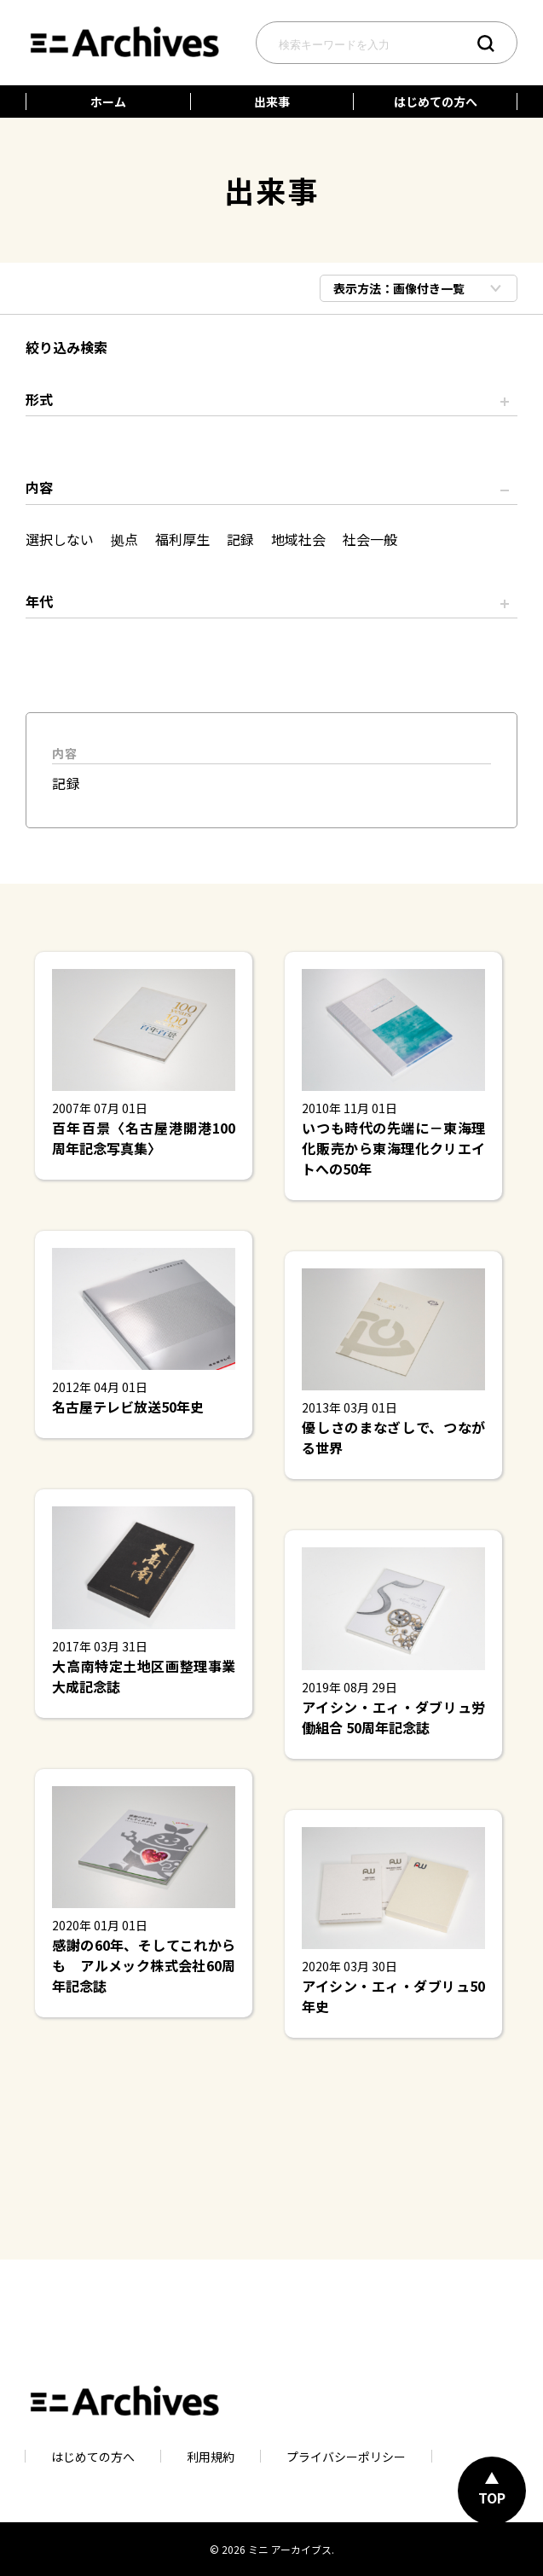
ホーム (108, 101)
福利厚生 (182, 539)
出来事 (272, 101)
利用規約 (210, 2456)
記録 (240, 539)
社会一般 (370, 539)
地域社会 (298, 539)
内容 (39, 487)
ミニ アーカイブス (290, 2549)
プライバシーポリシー (346, 2456)
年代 (39, 601)
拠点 (124, 539)
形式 (39, 399)
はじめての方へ (435, 101)
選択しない (60, 539)
